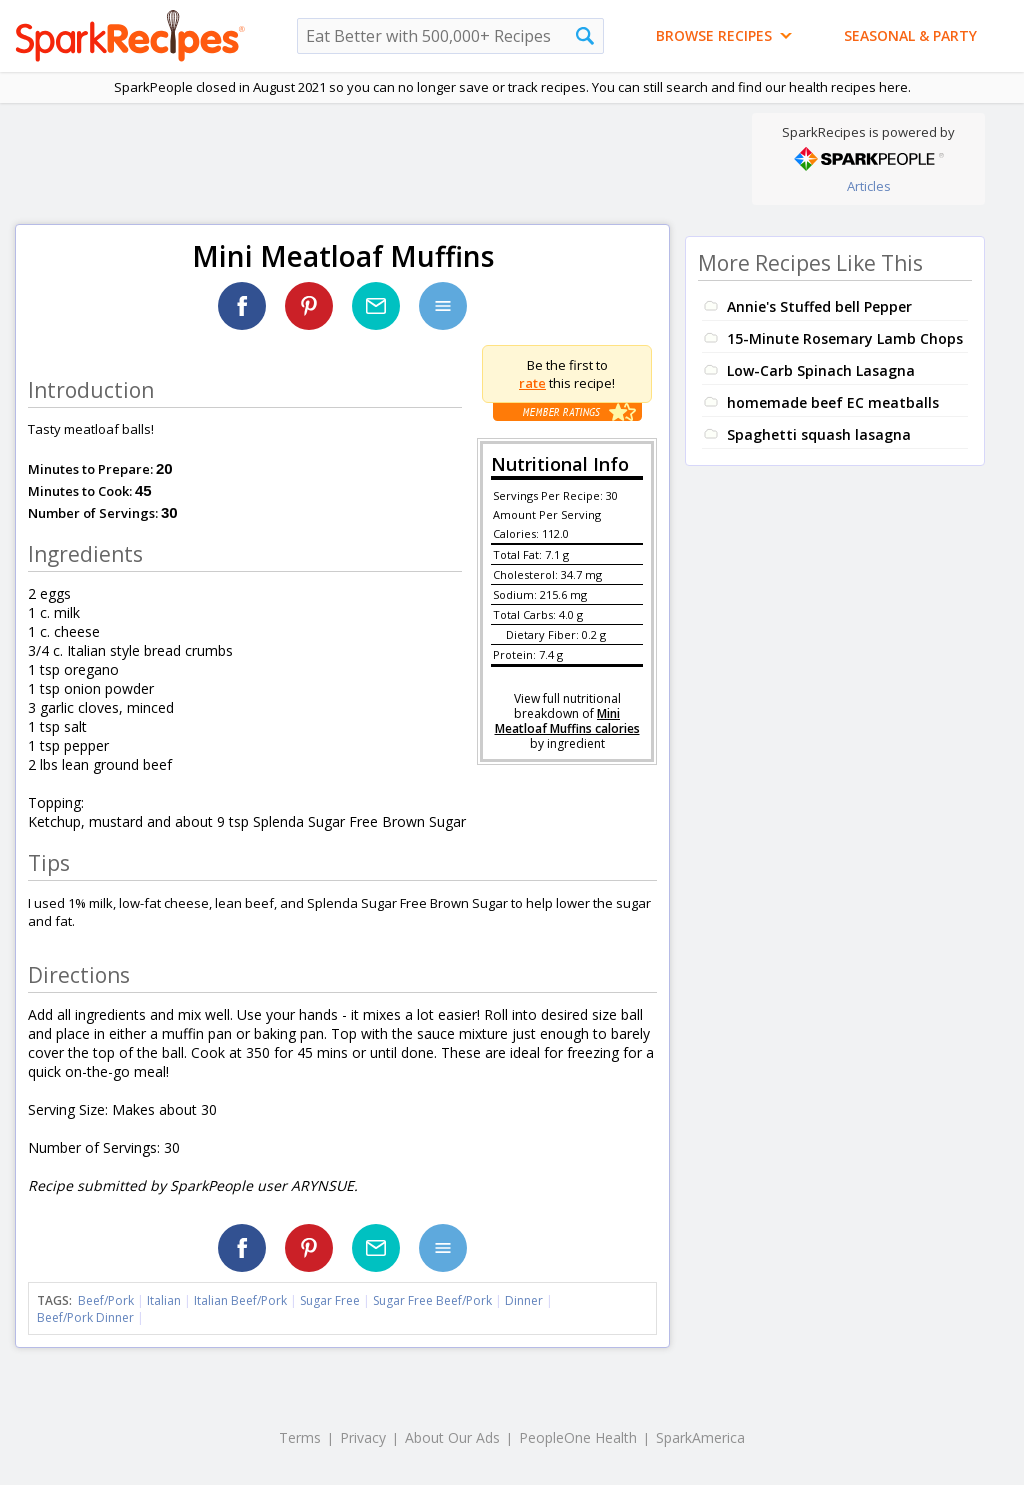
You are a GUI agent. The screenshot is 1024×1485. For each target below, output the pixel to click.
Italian (164, 1300)
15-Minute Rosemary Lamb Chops (845, 338)
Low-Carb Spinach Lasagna (821, 370)
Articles (869, 186)
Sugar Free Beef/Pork (432, 1300)
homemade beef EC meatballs (833, 402)
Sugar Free (330, 1300)
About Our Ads (452, 1437)
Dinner (524, 1300)
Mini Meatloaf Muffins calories (567, 721)
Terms (300, 1437)
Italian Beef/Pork (240, 1300)
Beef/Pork (106, 1300)
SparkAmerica (700, 1437)
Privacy (363, 1437)
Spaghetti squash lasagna (819, 434)
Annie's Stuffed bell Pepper (819, 306)
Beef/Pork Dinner (85, 1317)
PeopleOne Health (578, 1437)
